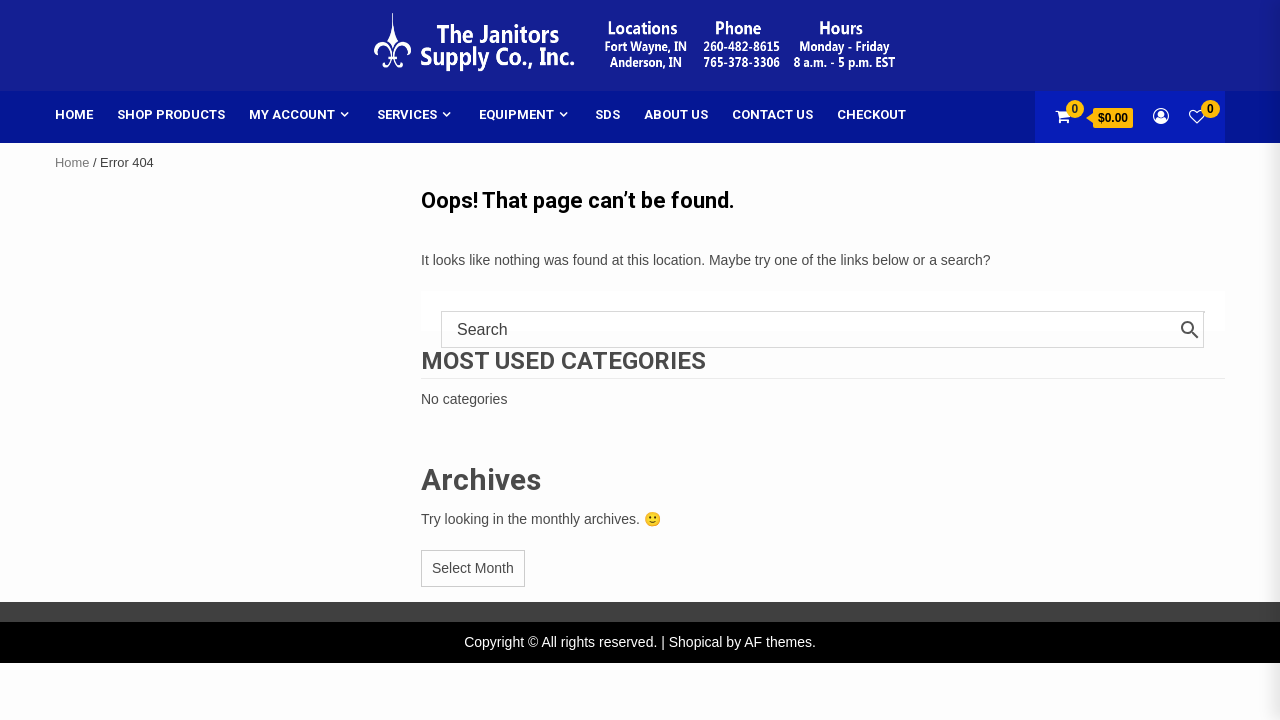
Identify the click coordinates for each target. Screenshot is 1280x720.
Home (74, 114)
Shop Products (171, 114)
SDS (607, 114)
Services (407, 114)
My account (292, 114)
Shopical (696, 642)
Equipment (516, 114)
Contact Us (772, 114)
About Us (676, 114)
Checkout (871, 114)
